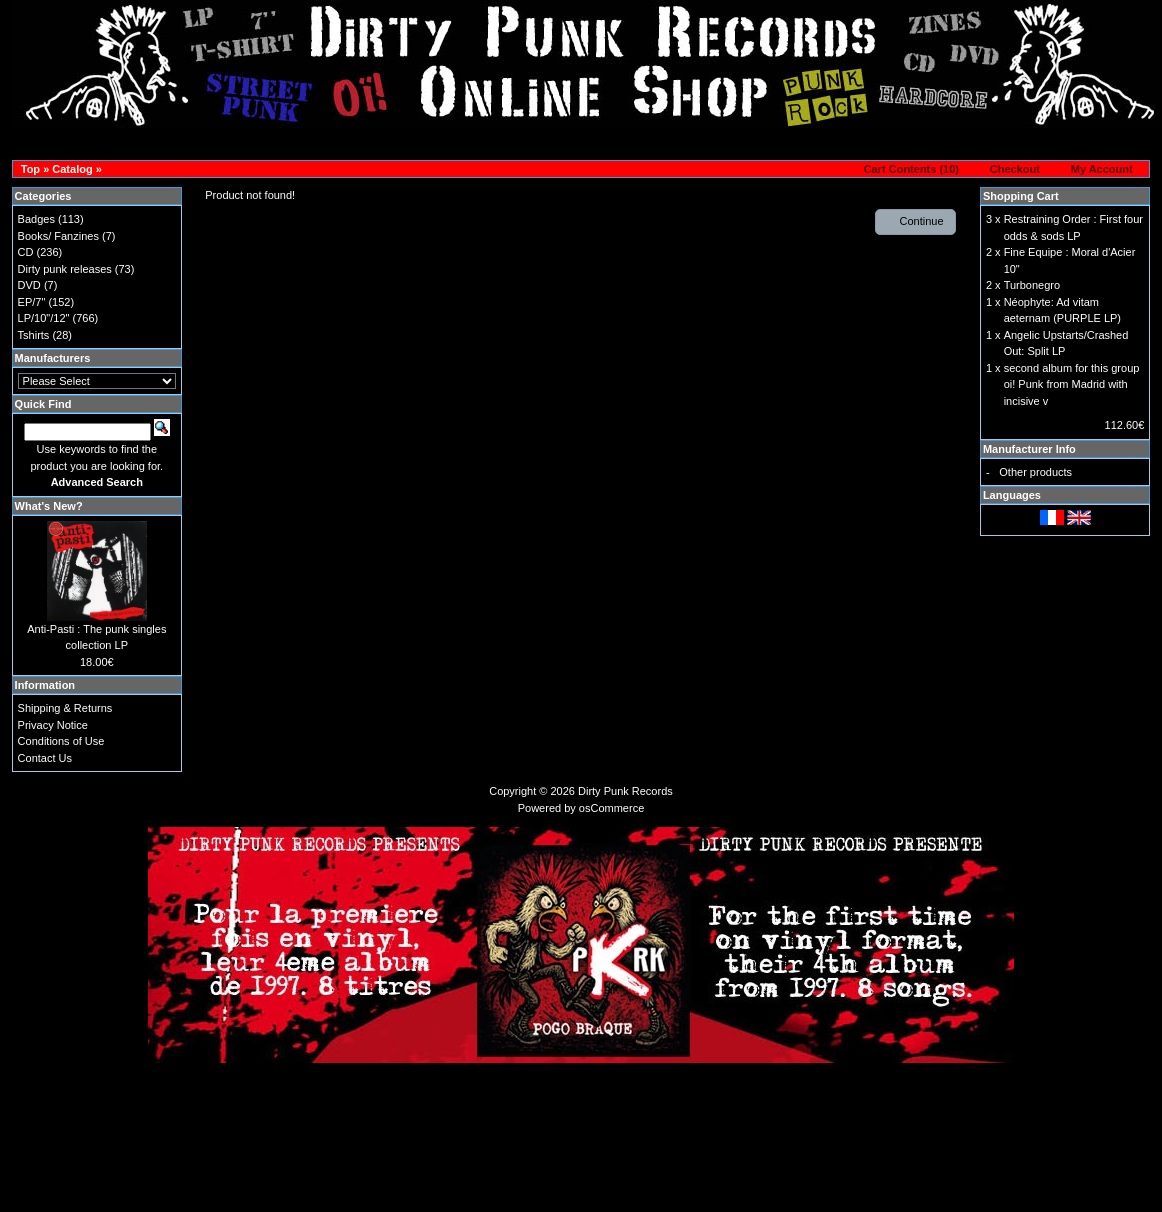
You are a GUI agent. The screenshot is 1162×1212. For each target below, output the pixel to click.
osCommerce (611, 808)
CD (26, 252)
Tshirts (34, 335)
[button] (905, 170)
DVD (29, 285)
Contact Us (45, 758)
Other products (1035, 472)
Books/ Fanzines (58, 236)
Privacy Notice (53, 725)
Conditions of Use (61, 741)
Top (30, 169)
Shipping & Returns (65, 708)
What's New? (49, 506)
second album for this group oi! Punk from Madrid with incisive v (1072, 384)
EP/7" (32, 302)
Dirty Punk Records (625, 791)
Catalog (72, 169)
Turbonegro (1032, 285)
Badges (36, 219)
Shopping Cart (1021, 196)
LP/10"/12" (44, 318)
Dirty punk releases (65, 269)
